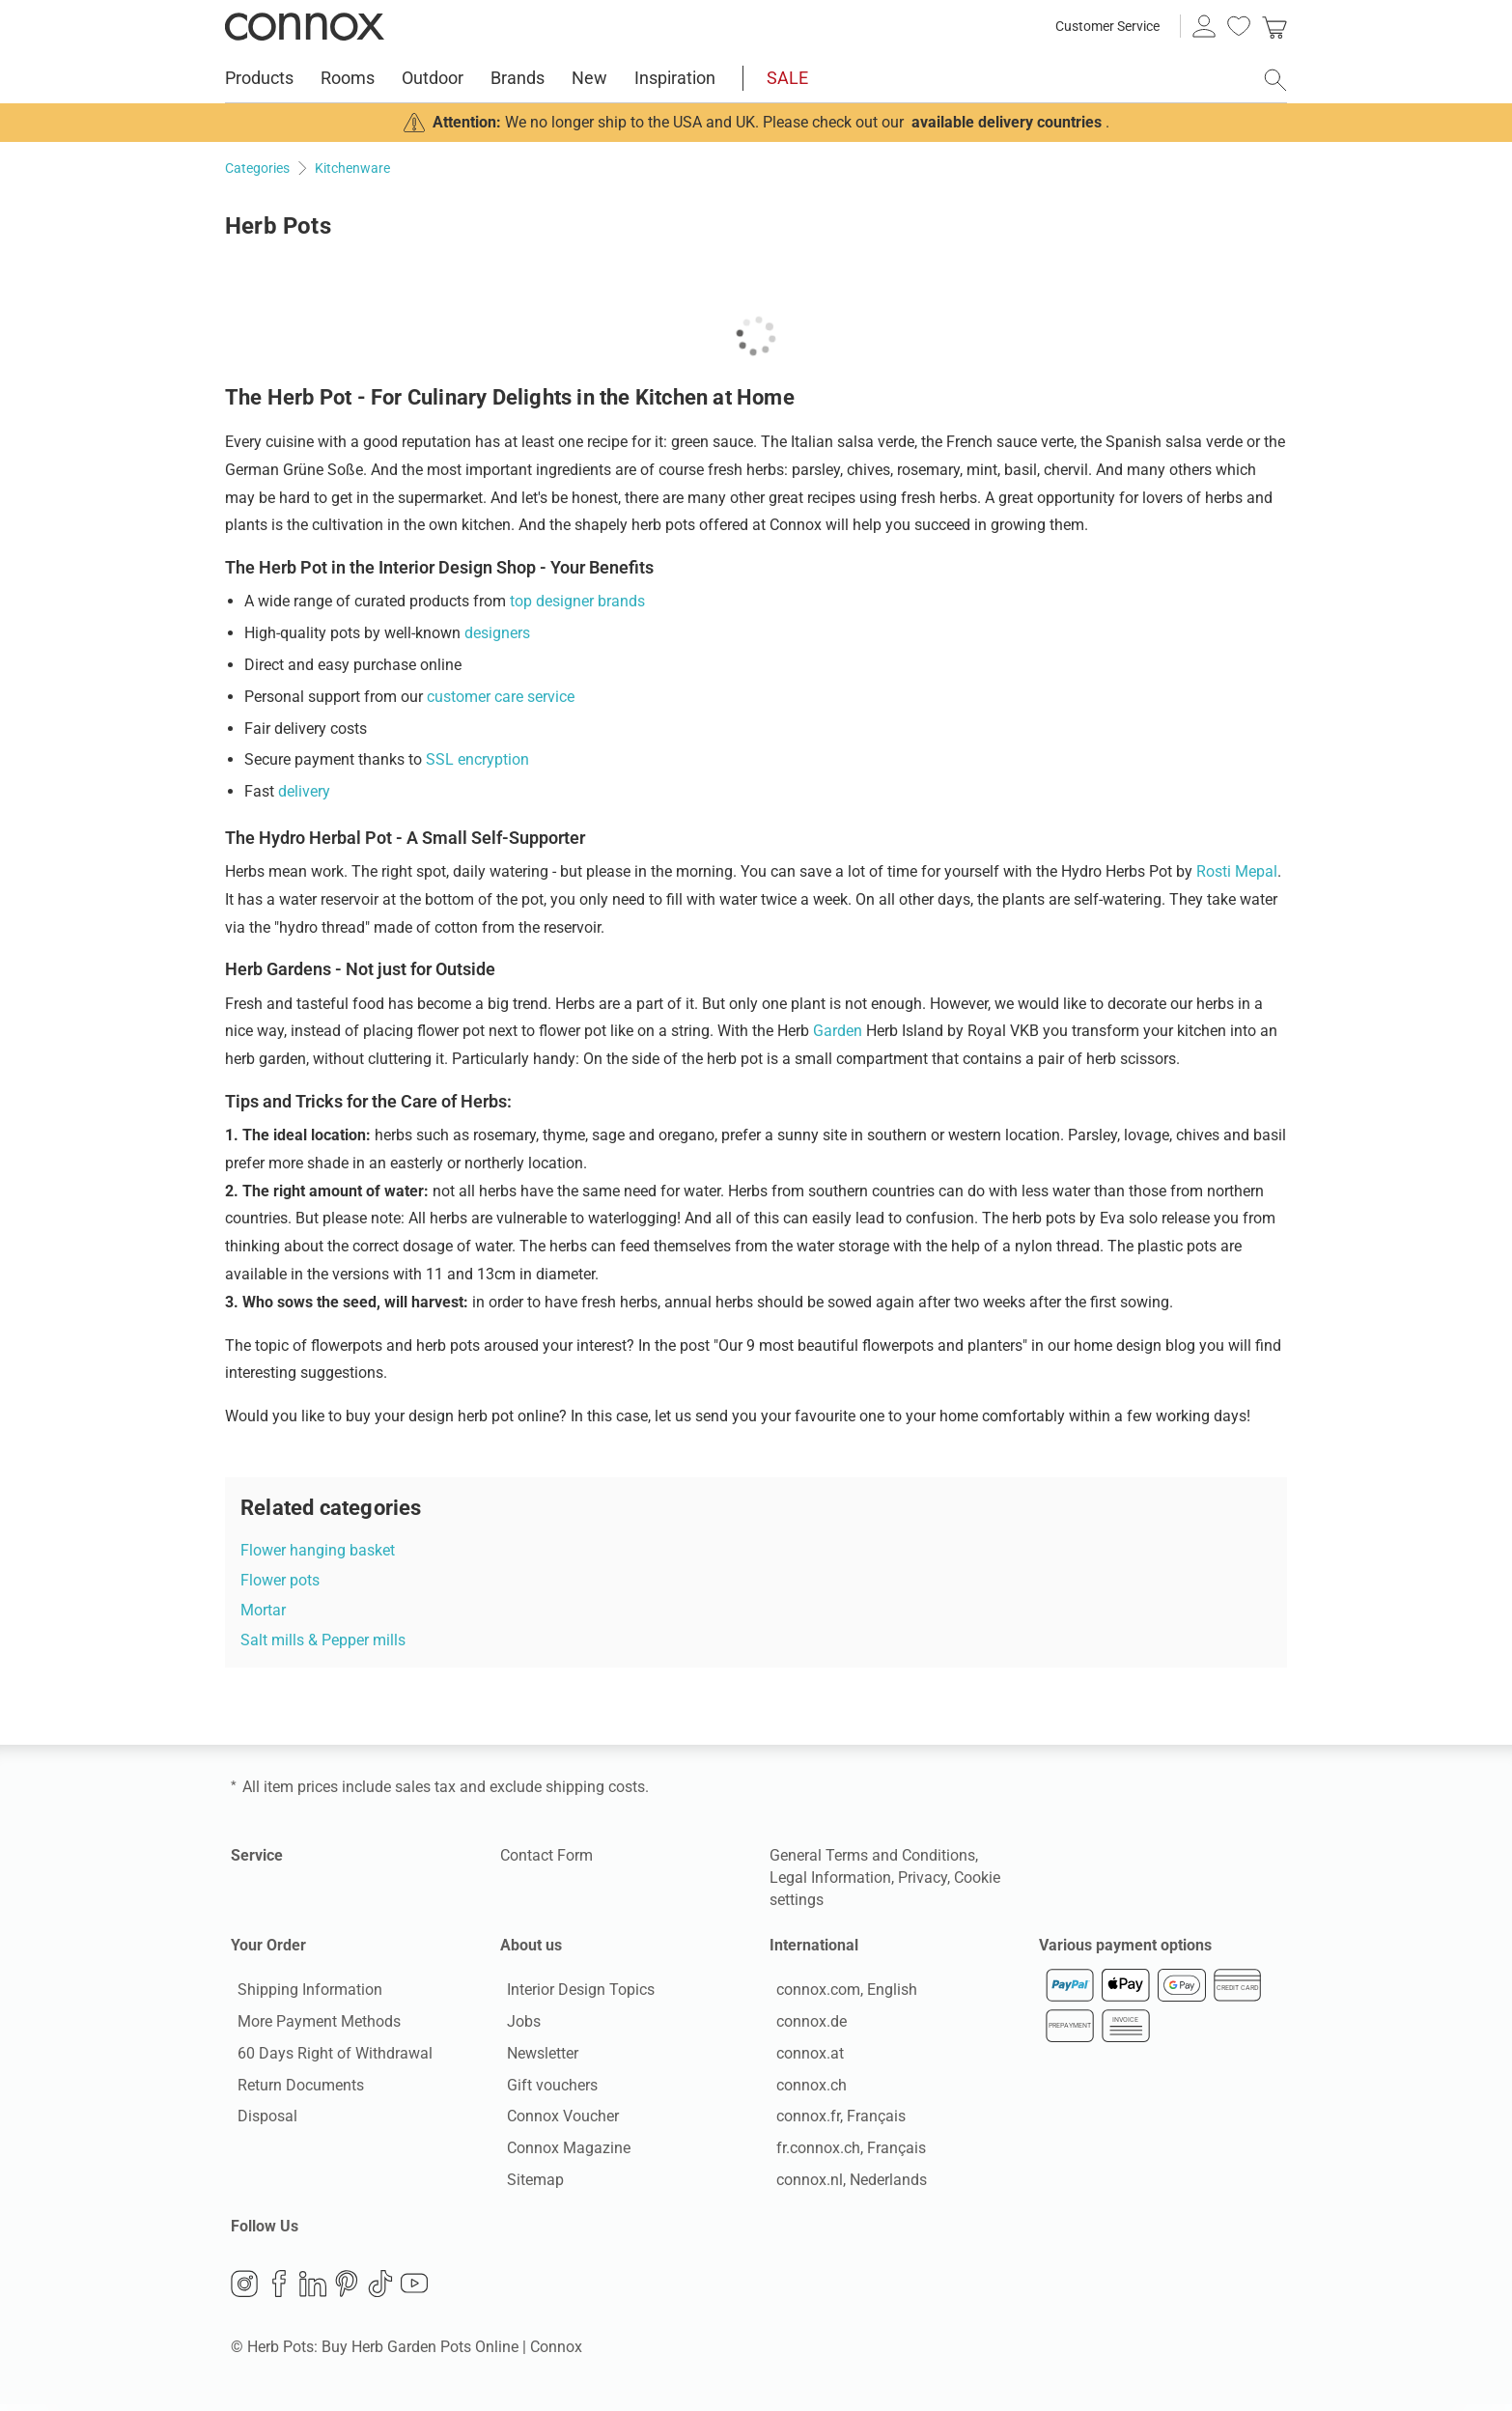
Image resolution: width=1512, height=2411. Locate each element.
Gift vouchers (545, 2088)
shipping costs (595, 1787)
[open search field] (1275, 80)
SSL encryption (477, 759)
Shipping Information (303, 1993)
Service (257, 1855)
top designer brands (577, 601)
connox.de (805, 2024)
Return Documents (294, 2088)
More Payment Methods (312, 2024)
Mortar (263, 1610)
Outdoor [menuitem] (432, 78)
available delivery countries (1006, 122)
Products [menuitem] (259, 78)
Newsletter (536, 2056)
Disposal (261, 2120)
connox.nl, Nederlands (845, 2182)
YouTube (414, 2289)
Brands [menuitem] (517, 78)
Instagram (244, 2289)
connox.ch (805, 2088)
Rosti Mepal (1236, 871)
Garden (837, 1031)
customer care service (500, 696)
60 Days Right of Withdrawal (328, 2056)
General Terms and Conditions (872, 1855)
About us (531, 1945)
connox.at (803, 2056)
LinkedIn (312, 2289)
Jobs (517, 2024)
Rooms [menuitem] (348, 78)
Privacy (922, 1877)
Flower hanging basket (317, 1550)
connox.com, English (840, 1993)
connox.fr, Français (834, 2120)
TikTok (380, 2289)
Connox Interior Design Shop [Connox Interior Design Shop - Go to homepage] (304, 26)
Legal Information (830, 1877)
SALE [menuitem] (787, 78)
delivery (304, 791)
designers (497, 633)
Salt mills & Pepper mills (323, 1640)
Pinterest (346, 2289)
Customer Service (1107, 26)
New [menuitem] (589, 78)
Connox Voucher (556, 2120)
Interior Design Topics (574, 1993)
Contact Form (546, 1855)
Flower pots (280, 1580)
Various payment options (1125, 1945)
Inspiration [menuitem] (674, 78)
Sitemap (528, 2182)
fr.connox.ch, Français (844, 2152)
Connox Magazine (562, 2152)
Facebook (279, 2289)
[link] (1274, 26)
